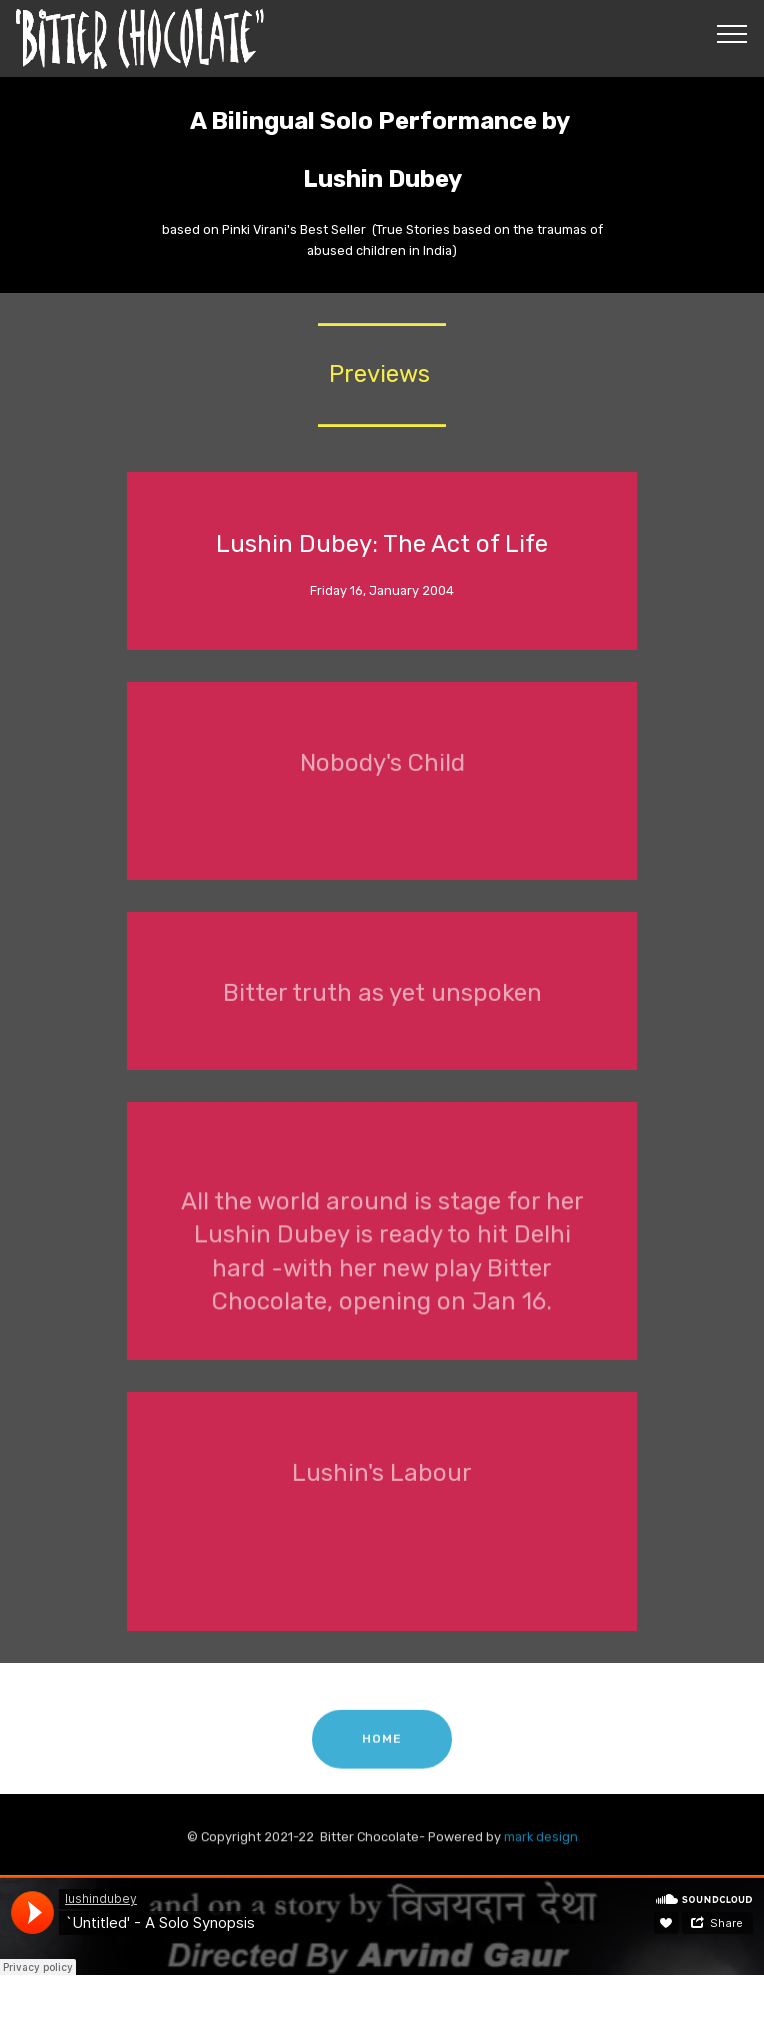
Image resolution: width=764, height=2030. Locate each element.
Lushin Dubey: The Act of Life (382, 544)
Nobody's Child (382, 773)
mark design (541, 1841)
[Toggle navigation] (732, 33)
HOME (382, 1752)
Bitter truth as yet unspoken (382, 1004)
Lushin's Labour (382, 1483)
